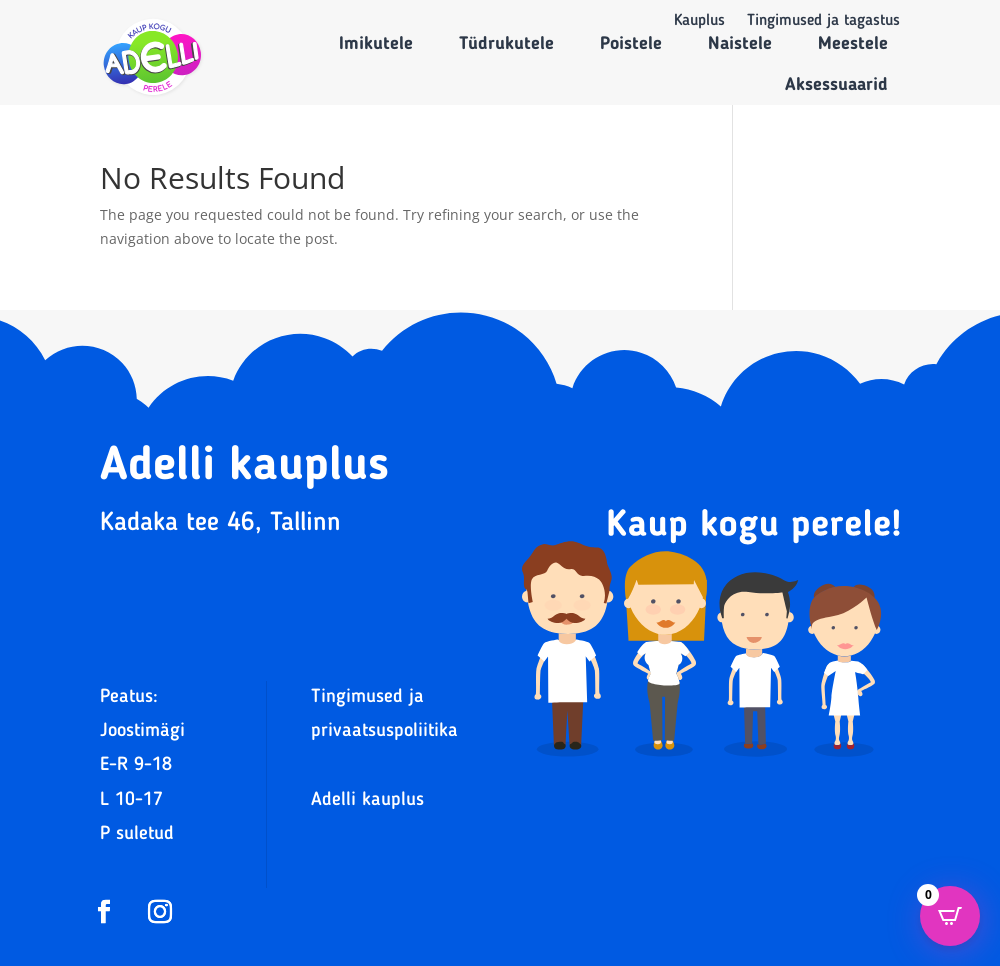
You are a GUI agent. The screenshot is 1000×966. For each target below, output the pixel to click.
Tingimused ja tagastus (823, 21)
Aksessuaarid (836, 85)
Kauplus (699, 21)
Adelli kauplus (367, 800)
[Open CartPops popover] (950, 916)
